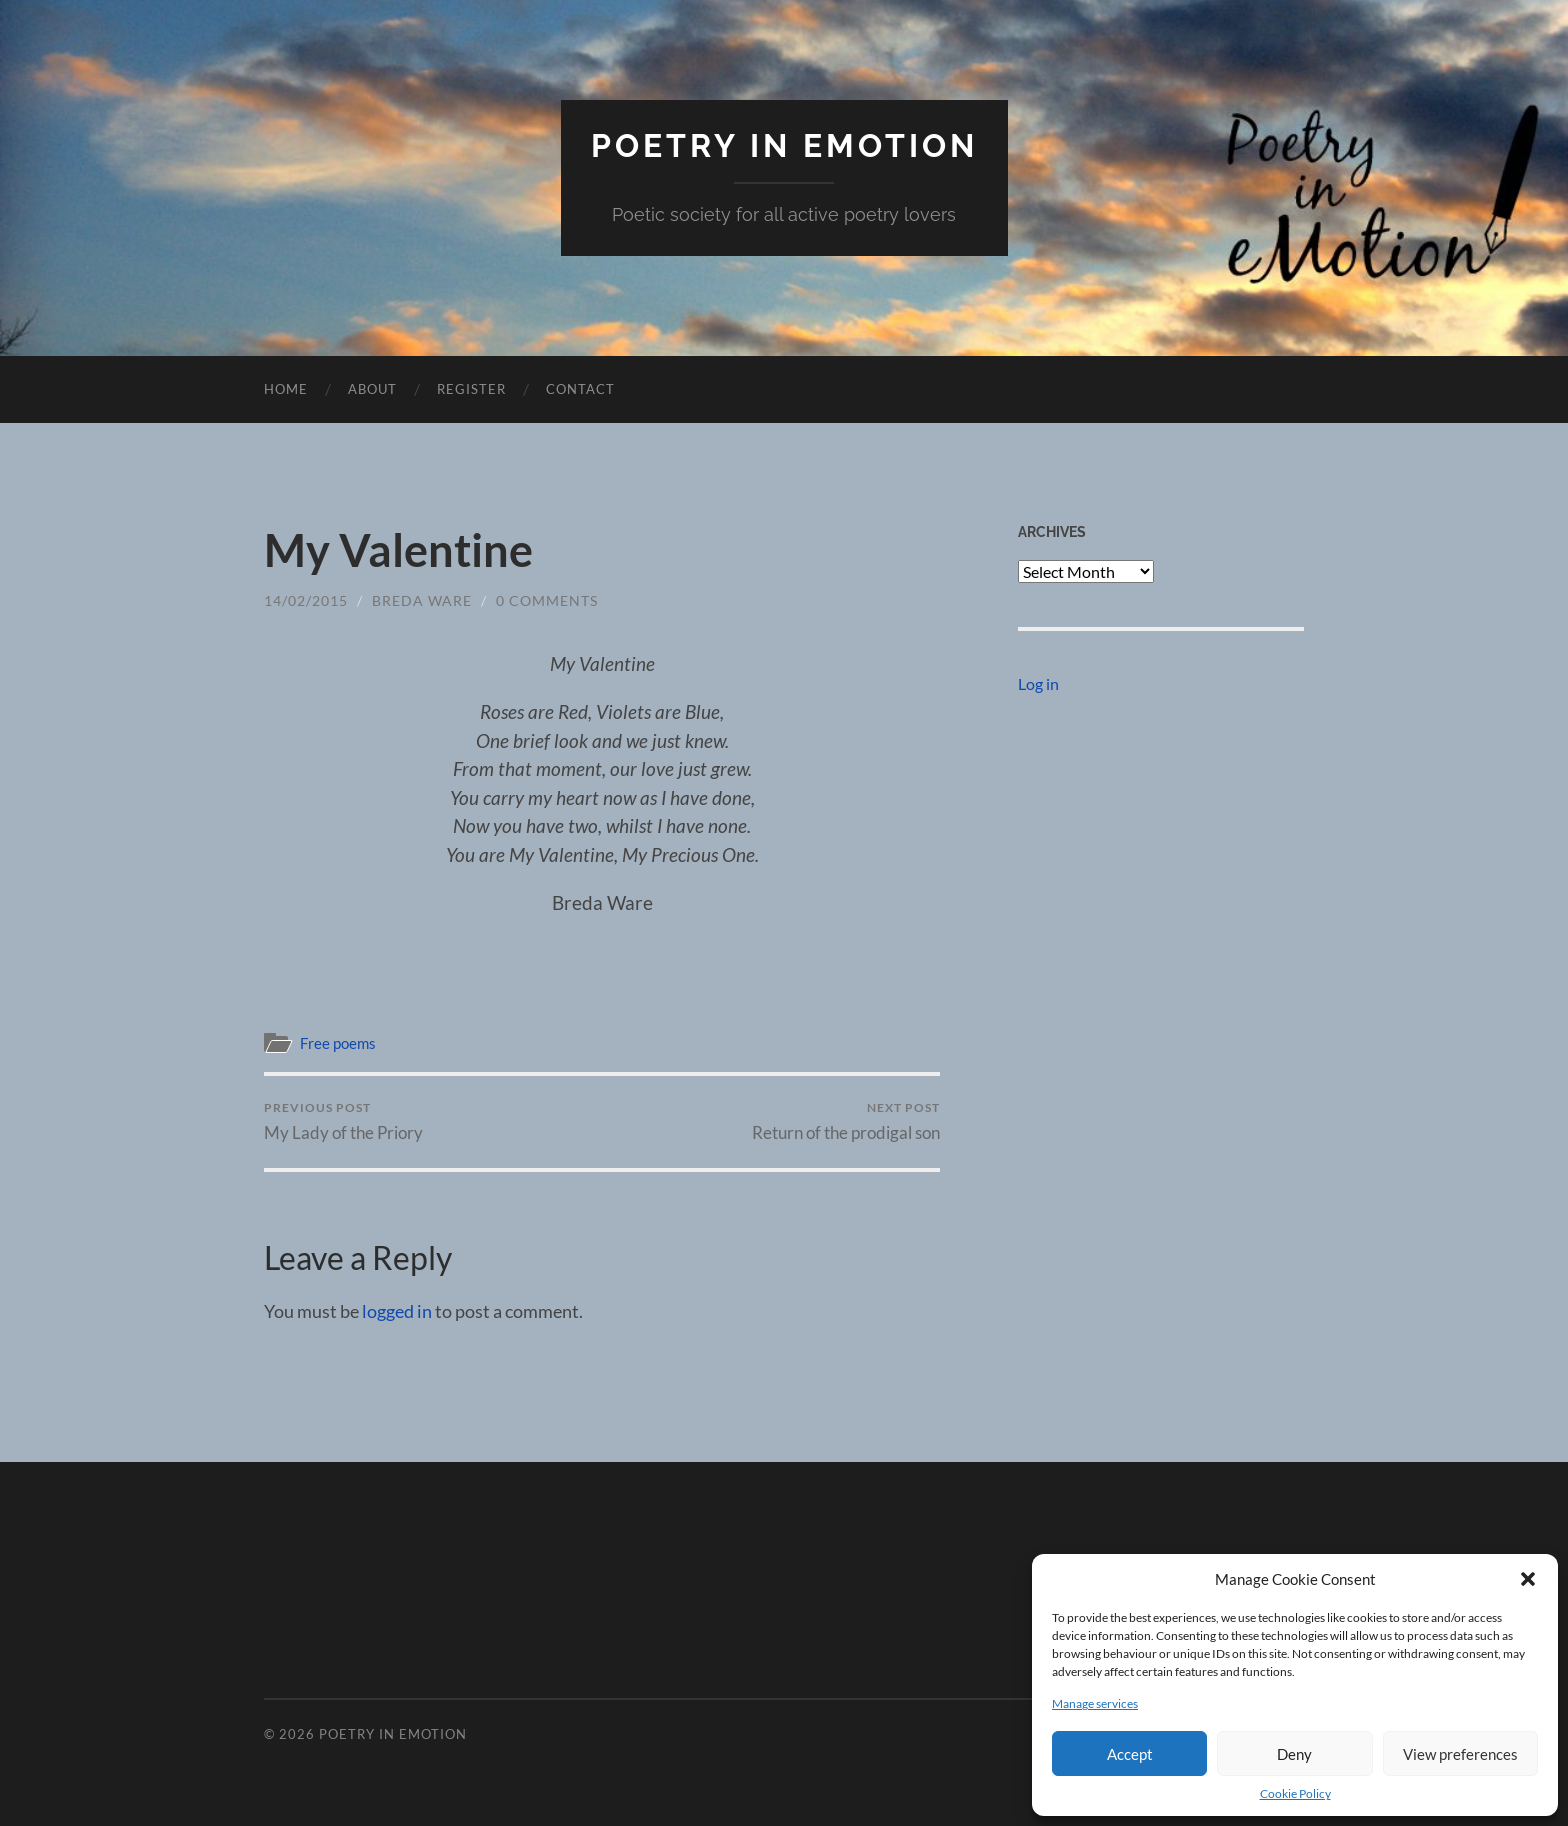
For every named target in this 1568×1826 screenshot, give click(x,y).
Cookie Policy (1295, 1793)
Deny (1294, 1754)
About (372, 389)
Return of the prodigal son (846, 1121)
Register (471, 389)
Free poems (338, 1043)
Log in (1038, 683)
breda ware (422, 600)
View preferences (1460, 1754)
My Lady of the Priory (343, 1121)
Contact (580, 389)
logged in (397, 1311)
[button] (1528, 1579)
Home (286, 389)
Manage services (1095, 1703)
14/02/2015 (306, 600)
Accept (1130, 1754)
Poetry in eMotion (784, 145)
